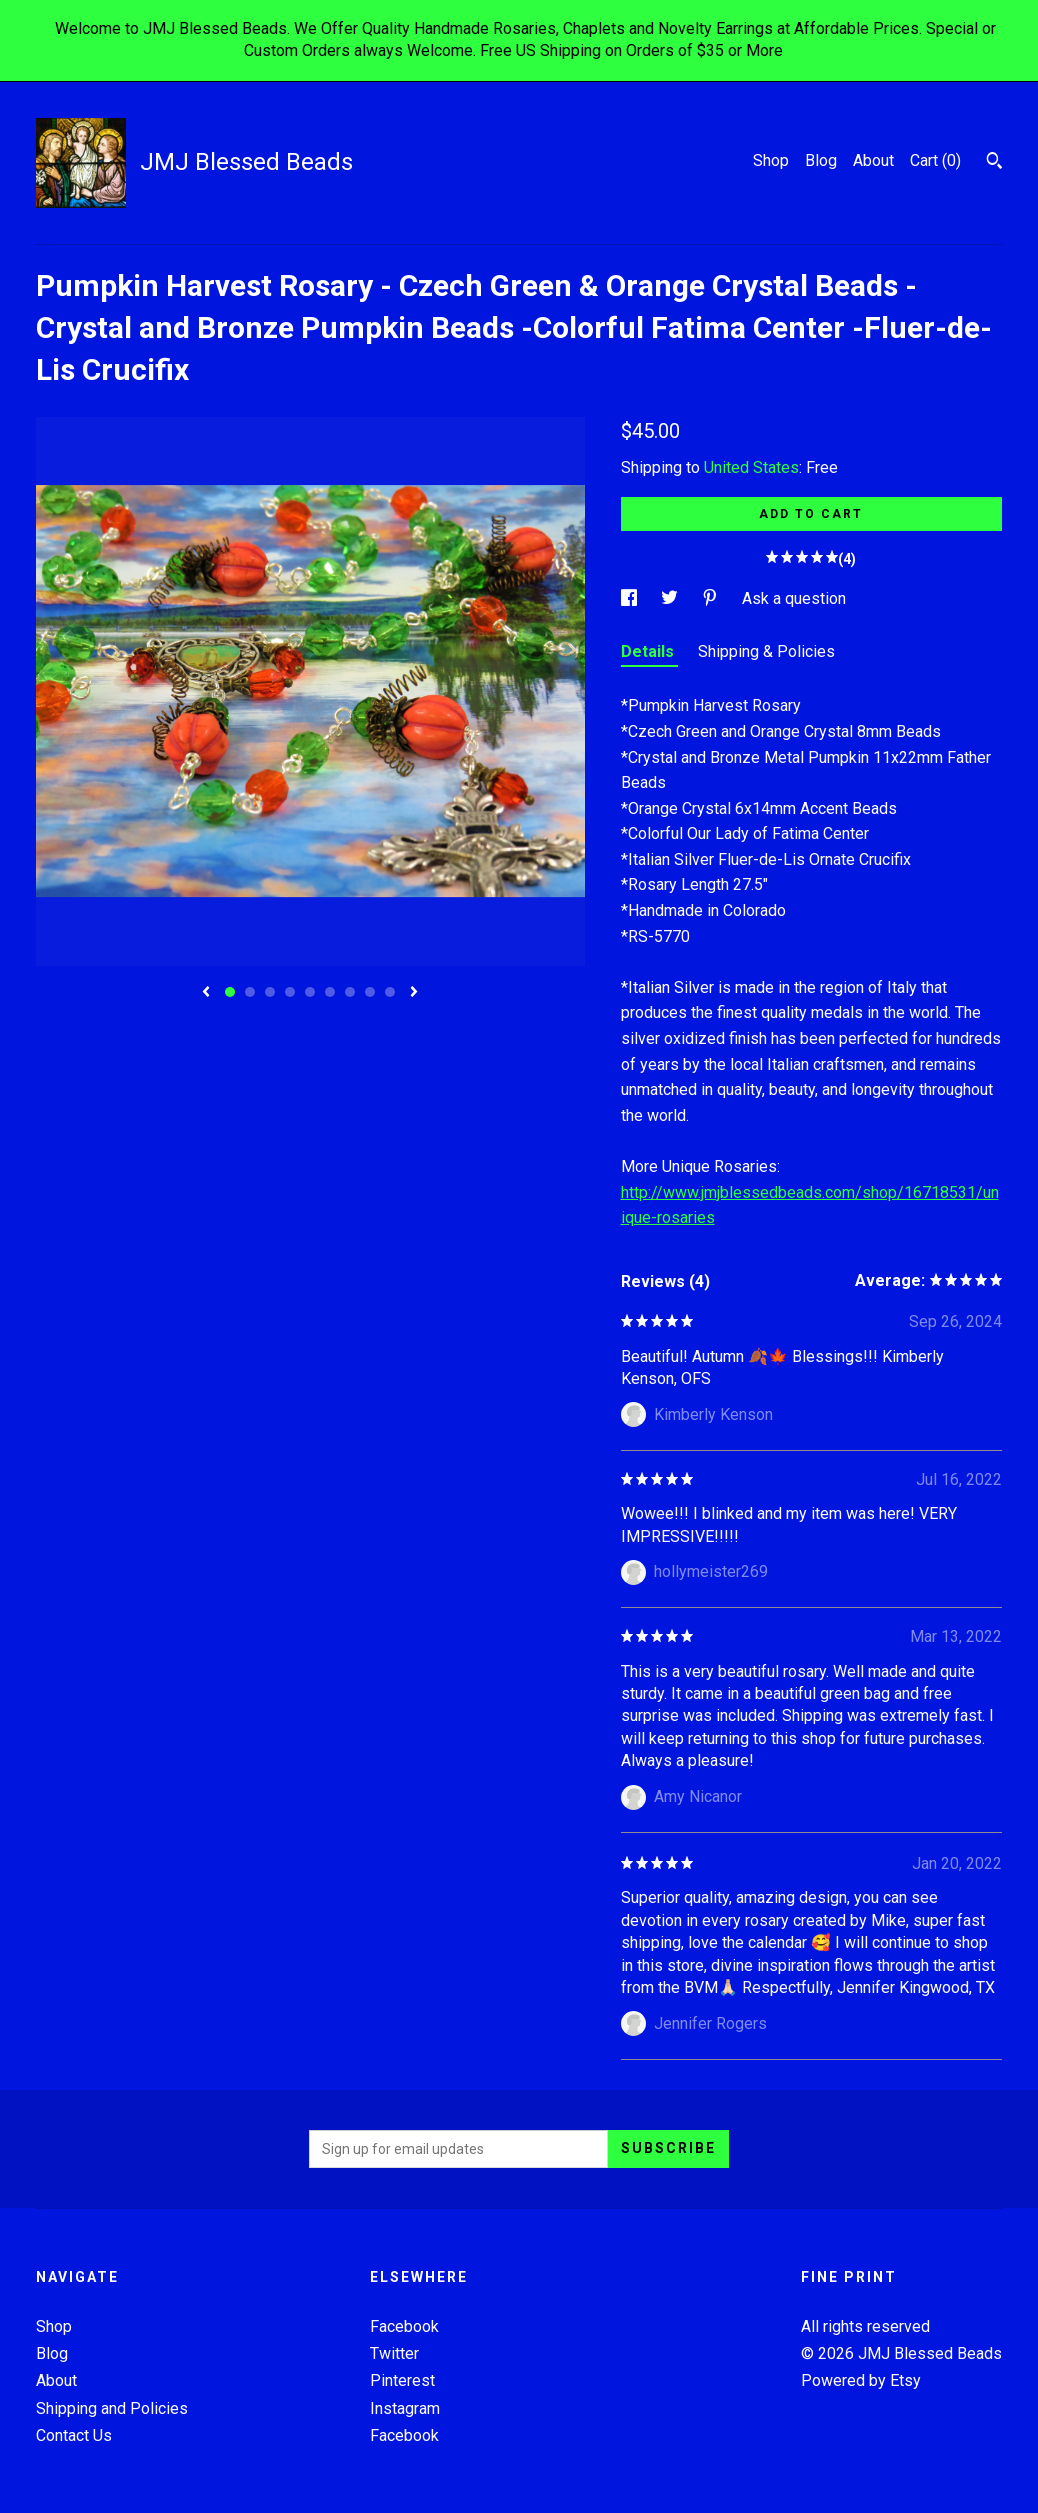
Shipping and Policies (112, 2408)
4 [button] (290, 992)
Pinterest (402, 2380)
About (873, 160)
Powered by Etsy (861, 2380)
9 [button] (390, 992)
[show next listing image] (414, 993)
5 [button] (310, 992)
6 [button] (330, 992)
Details (649, 651)
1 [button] (230, 992)
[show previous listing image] (206, 993)
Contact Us (74, 2435)
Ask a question (794, 598)
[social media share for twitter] (671, 598)
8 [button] (370, 992)
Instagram (405, 2408)
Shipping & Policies (766, 651)
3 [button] (270, 992)
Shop (771, 160)
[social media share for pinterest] (712, 598)
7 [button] (350, 992)
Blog (821, 160)
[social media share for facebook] (631, 598)
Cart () (935, 160)
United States (751, 467)
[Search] (994, 163)
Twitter (394, 2353)
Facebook (404, 2326)
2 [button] (250, 992)
